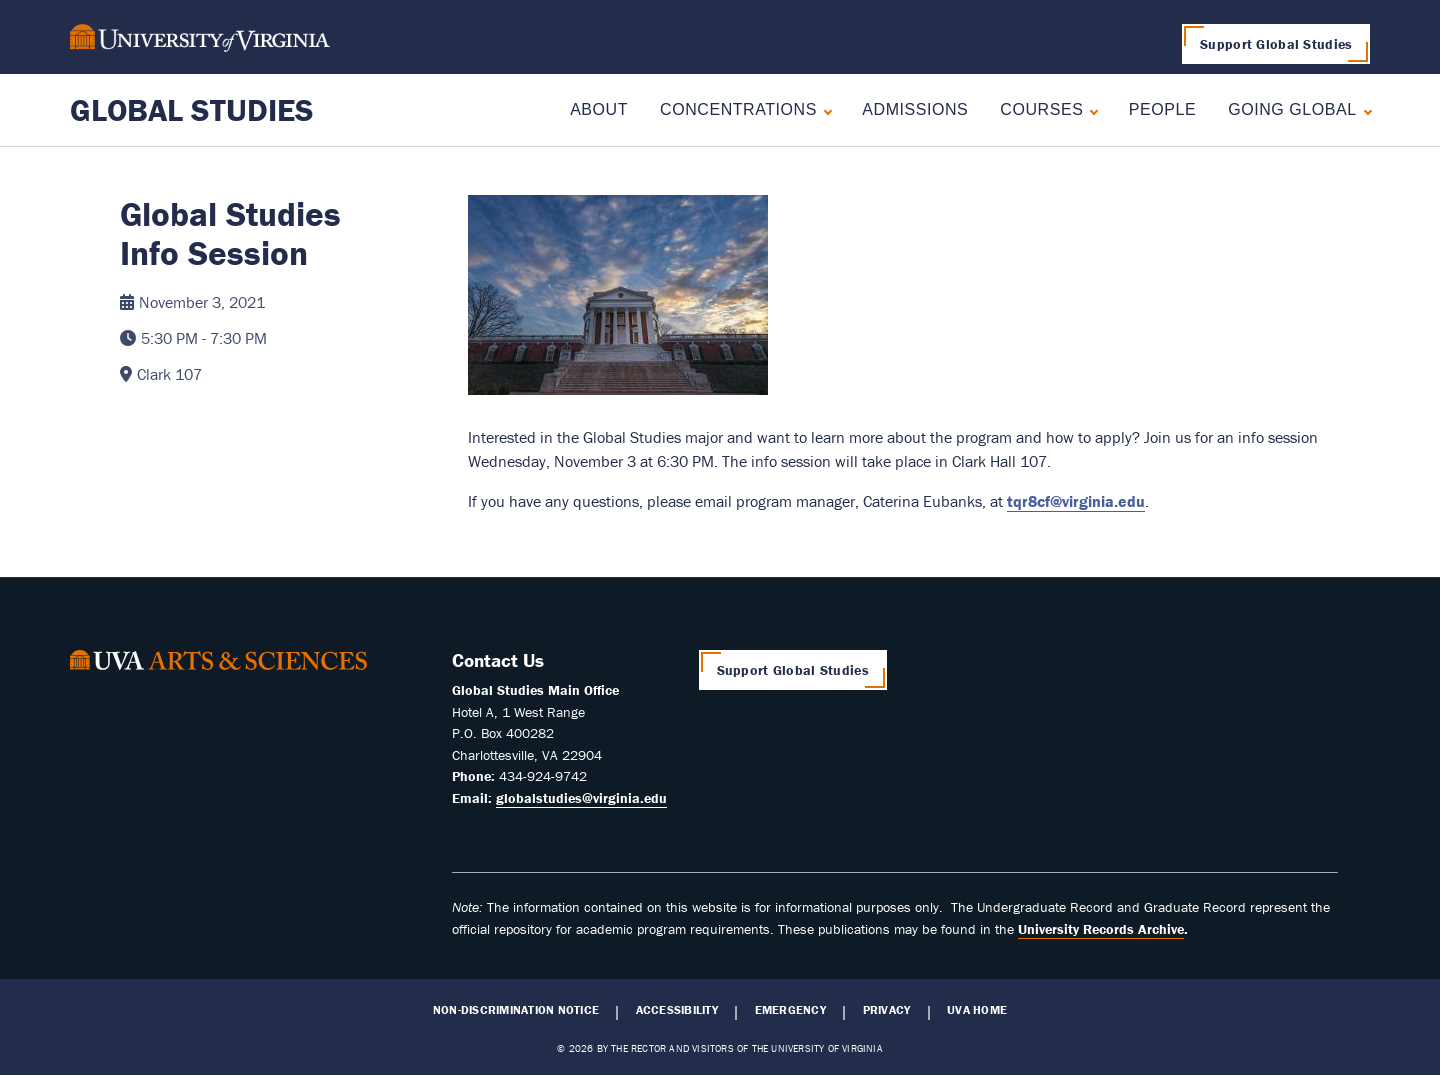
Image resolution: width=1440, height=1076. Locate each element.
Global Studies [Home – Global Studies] (192, 109)
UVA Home (977, 1010)
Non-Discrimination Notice (516, 1010)
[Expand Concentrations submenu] (823, 109)
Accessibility (677, 1010)
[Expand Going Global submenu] (1363, 109)
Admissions (915, 109)
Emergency (790, 1010)
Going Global (1292, 109)
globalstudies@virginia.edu (581, 798)
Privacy (887, 1010)
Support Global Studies (1276, 44)
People (1162, 109)
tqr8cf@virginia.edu (1076, 501)
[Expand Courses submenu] (1089, 109)
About (599, 109)
